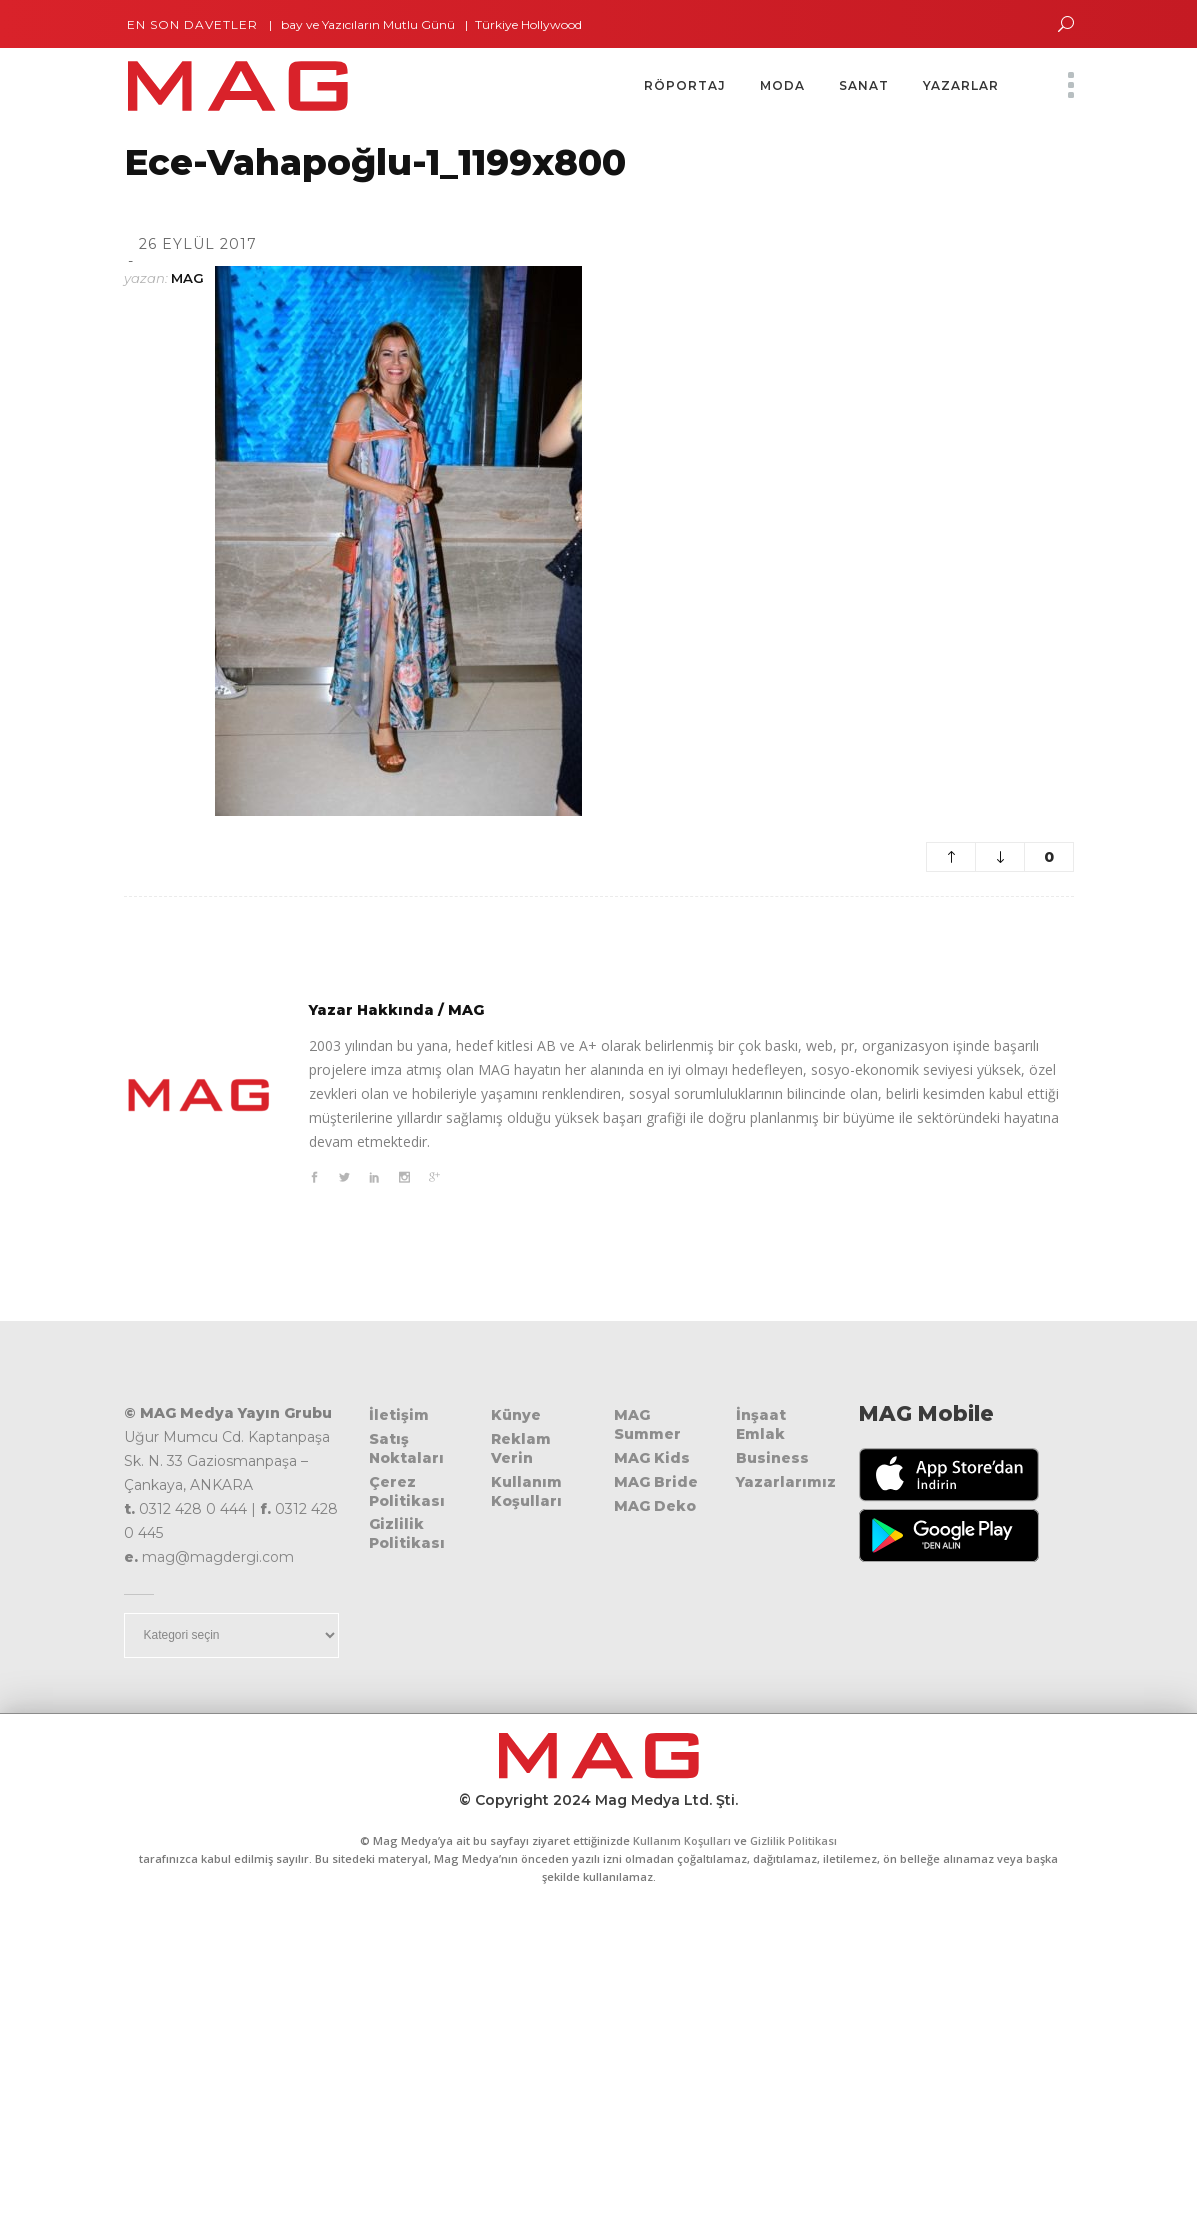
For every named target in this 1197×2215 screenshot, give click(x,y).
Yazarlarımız (786, 1482)
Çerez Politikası (407, 1491)
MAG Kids (652, 1458)
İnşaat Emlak (761, 1424)
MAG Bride (656, 1482)
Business (772, 1458)
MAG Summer (647, 1424)
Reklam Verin (521, 1448)
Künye (516, 1415)
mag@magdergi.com (218, 1557)
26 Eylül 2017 (198, 244)
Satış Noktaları (406, 1448)
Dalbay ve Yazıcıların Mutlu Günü (367, 24)
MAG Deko (655, 1506)
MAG (187, 278)
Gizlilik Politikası (407, 1533)
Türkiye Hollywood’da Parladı (568, 24)
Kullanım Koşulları (526, 1491)
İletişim (399, 1415)
